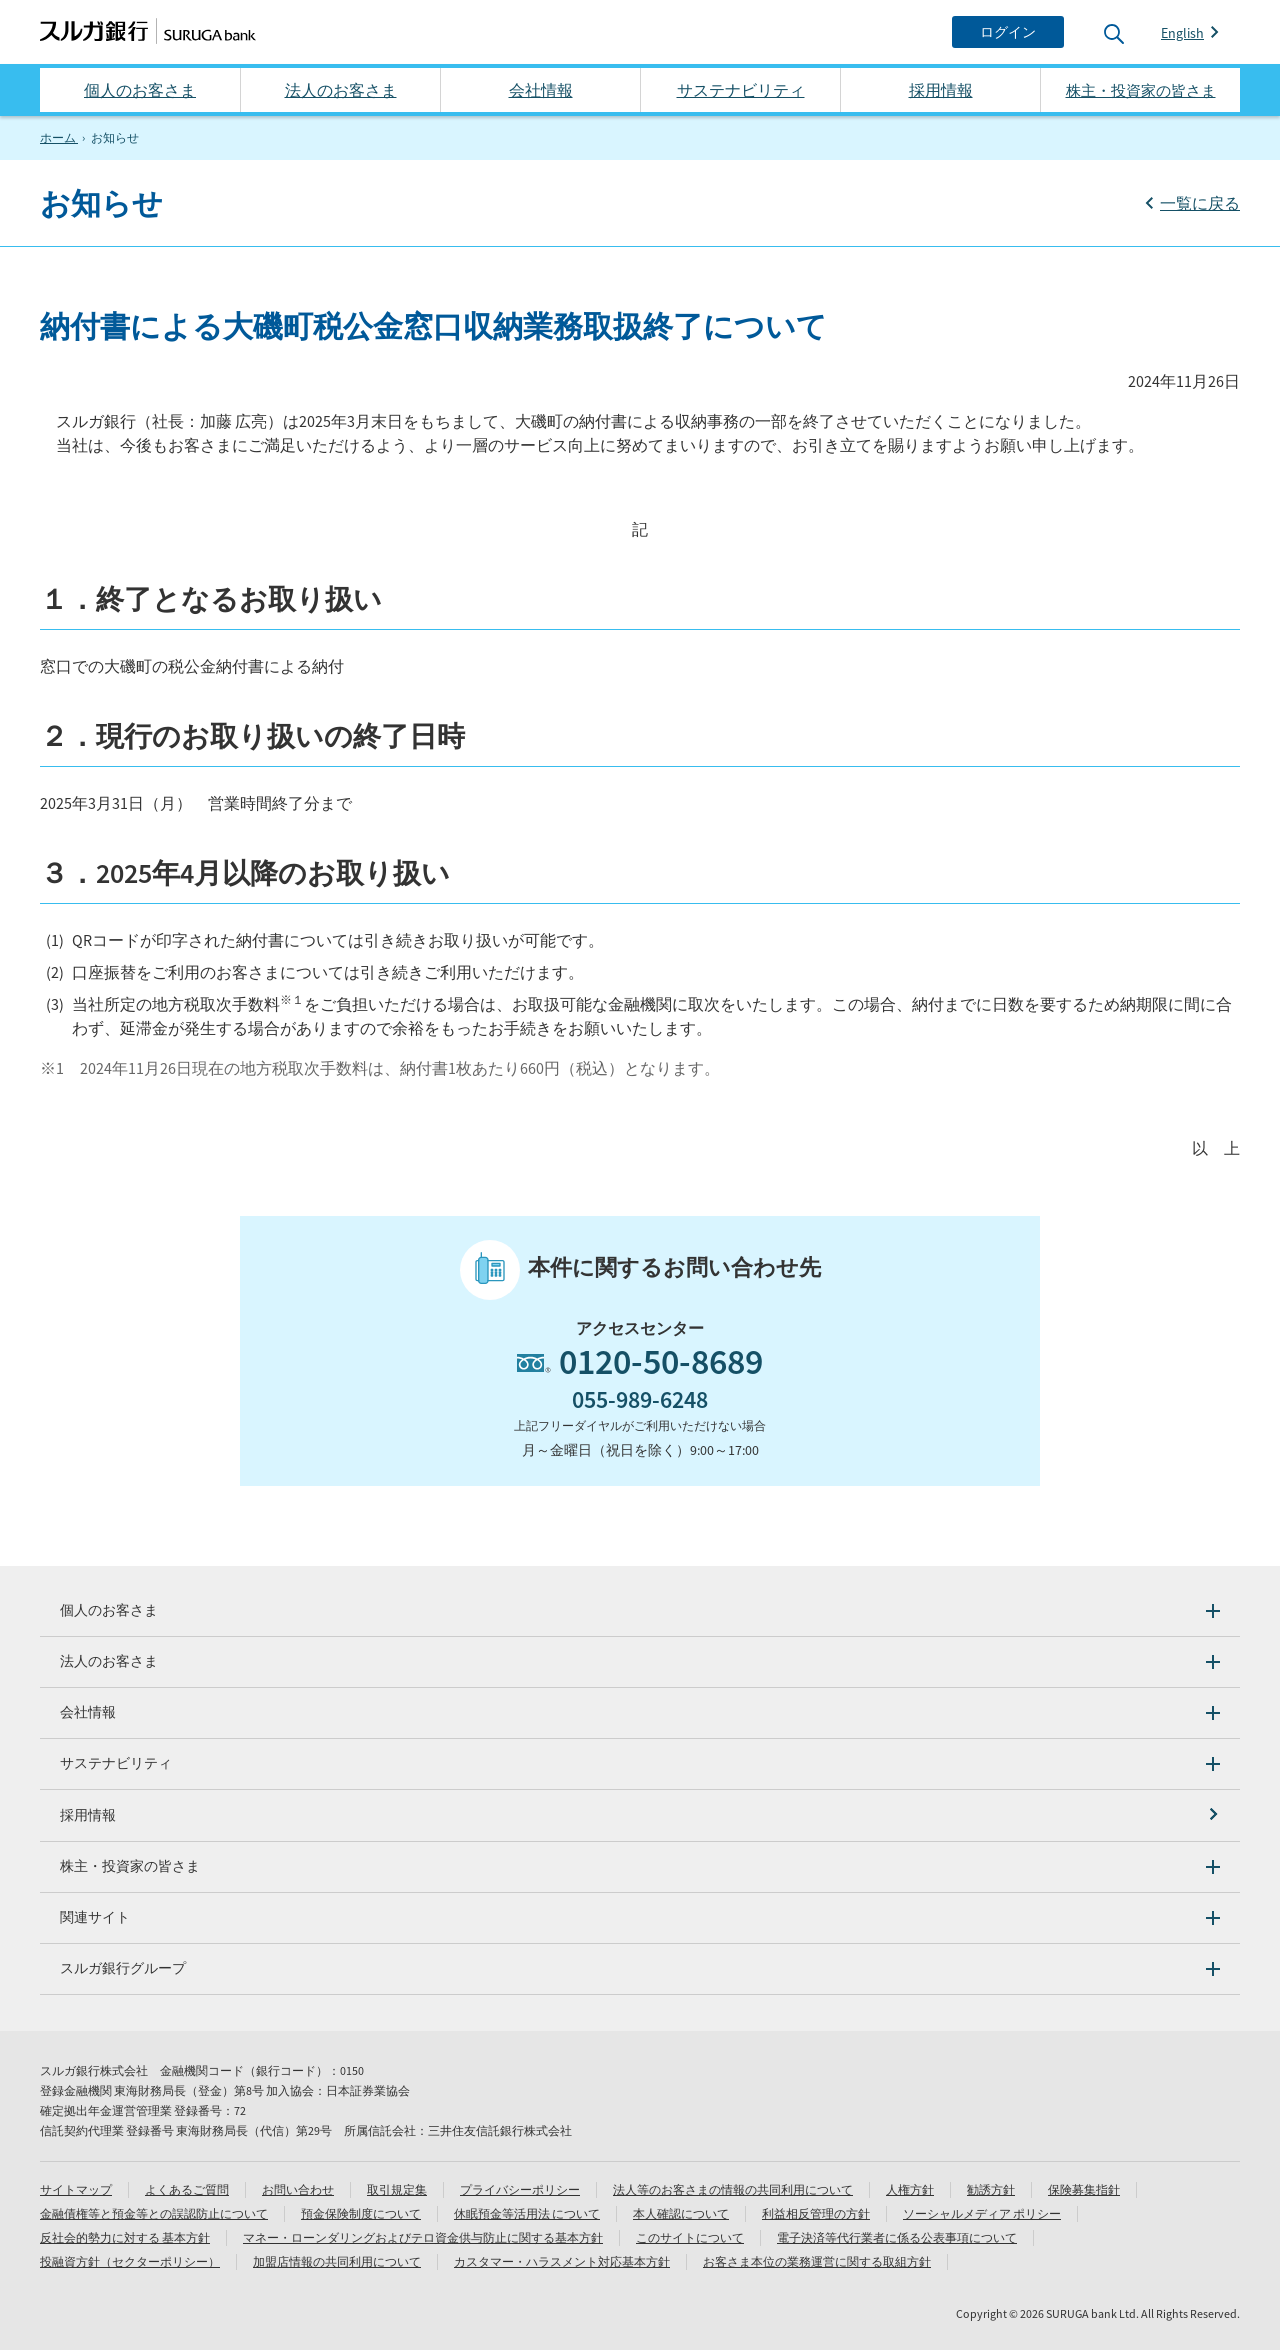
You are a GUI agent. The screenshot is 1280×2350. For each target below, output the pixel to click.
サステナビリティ (741, 90)
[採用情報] (640, 1815)
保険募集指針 (1084, 2189)
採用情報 (941, 90)
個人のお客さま (140, 90)
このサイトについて (690, 2237)
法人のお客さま (341, 90)
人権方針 (910, 2189)
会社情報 (541, 90)
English (1182, 33)
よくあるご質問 (187, 2189)
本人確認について (681, 2213)
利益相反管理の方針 (816, 2213)
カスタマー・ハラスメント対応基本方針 (562, 2261)
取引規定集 (397, 2189)
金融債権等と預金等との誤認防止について (154, 2213)
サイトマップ (76, 2189)
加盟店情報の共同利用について (337, 2261)
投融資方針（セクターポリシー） (130, 2261)
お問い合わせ (298, 2189)
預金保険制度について (361, 2213)
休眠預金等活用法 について (527, 2213)
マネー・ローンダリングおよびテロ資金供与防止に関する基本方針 (423, 2237)
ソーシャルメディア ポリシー (982, 2213)
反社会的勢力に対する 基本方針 (125, 2237)
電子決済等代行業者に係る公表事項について (897, 2237)
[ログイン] (1008, 32)
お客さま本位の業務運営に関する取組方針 (817, 2261)
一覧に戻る (1200, 203)
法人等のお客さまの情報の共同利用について (733, 2189)
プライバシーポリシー (520, 2189)
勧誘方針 (991, 2189)
